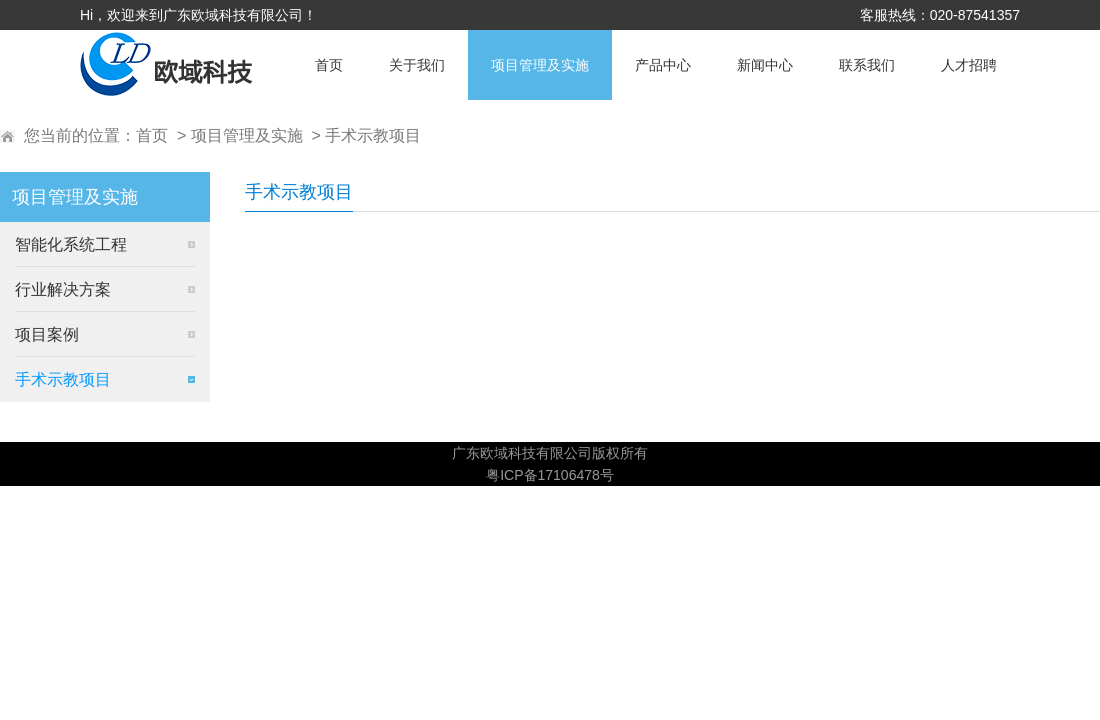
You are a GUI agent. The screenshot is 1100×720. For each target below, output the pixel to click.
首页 (329, 65)
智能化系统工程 (71, 244)
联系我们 (867, 65)
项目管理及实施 (540, 65)
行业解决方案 (63, 289)
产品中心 (663, 65)
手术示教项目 (373, 135)
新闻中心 (765, 65)
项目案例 (47, 334)
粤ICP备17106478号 (550, 475)
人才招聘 (969, 65)
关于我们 (417, 65)
